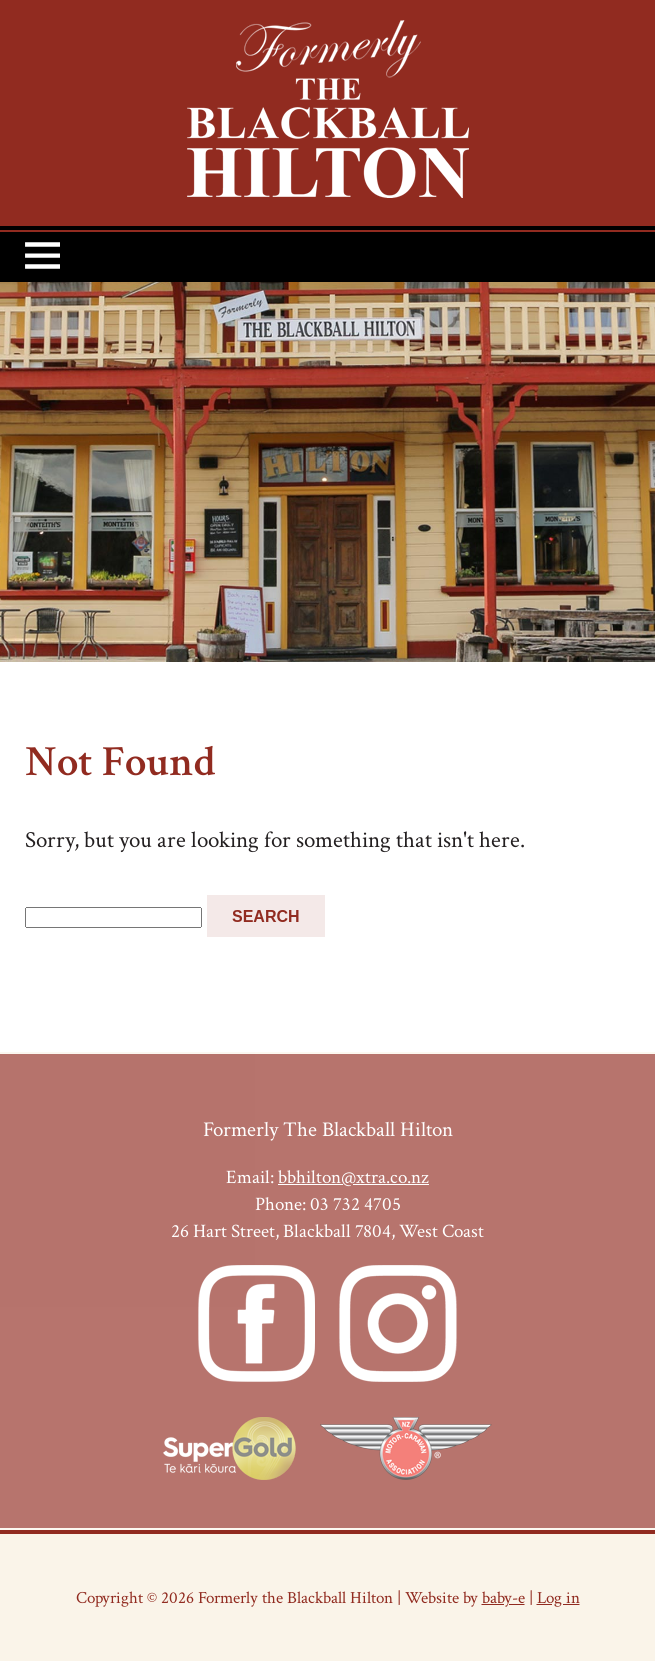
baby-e (503, 1597)
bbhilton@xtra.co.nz (353, 1177)
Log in (558, 1597)
